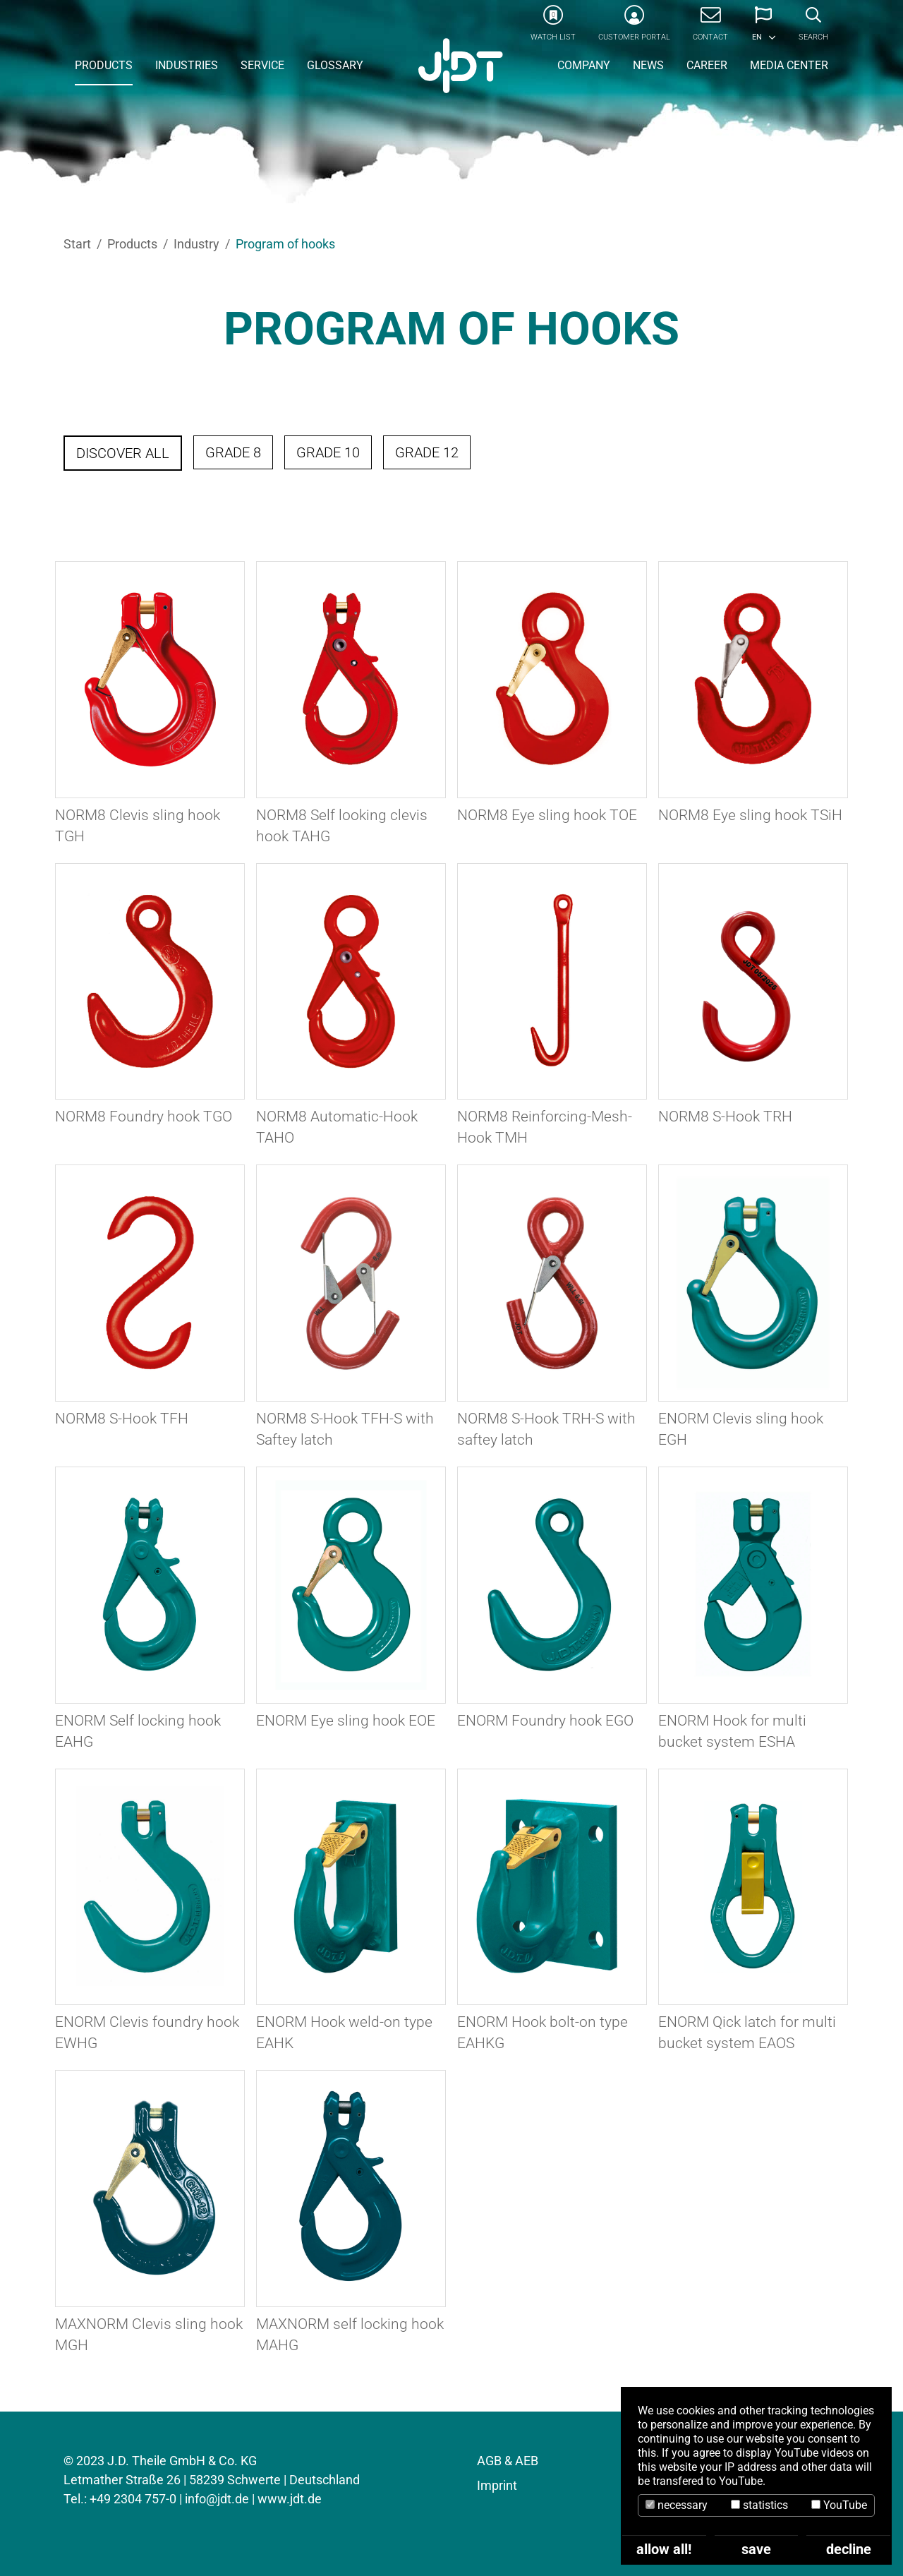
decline (848, 2549)
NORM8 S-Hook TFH (121, 1418)
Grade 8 (233, 452)
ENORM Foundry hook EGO (545, 1720)
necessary (677, 2505)
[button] (763, 28)
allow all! (663, 2549)
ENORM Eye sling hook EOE (345, 1720)
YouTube (839, 2505)
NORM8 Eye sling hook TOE (547, 815)
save (756, 2549)
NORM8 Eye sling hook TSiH (750, 815)
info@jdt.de (217, 2498)
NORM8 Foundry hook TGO (143, 1116)
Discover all (122, 453)
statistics (759, 2505)
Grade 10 (328, 452)
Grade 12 (427, 452)
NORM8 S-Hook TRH (725, 1116)
